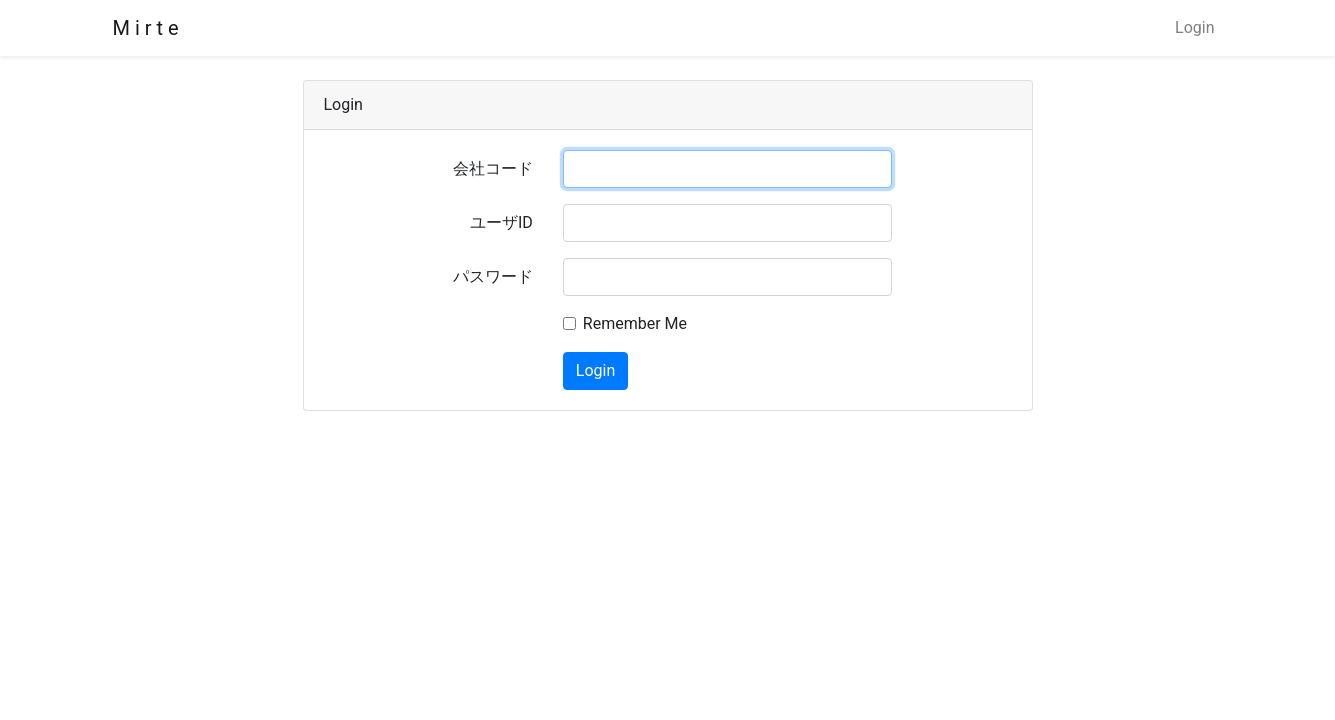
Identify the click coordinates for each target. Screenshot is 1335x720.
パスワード (493, 276)
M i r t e (146, 28)
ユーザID (501, 222)
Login (1194, 27)
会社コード (493, 168)
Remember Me (635, 323)
